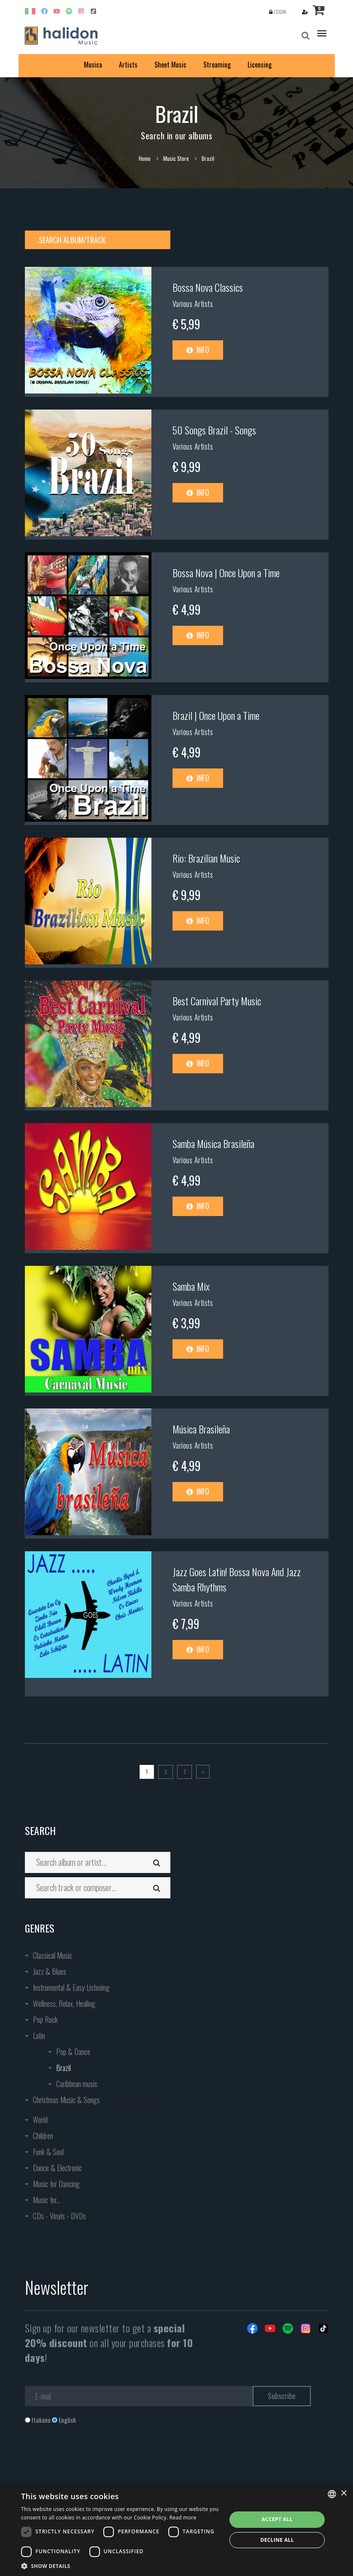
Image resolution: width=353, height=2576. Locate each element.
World (40, 2119)
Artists (128, 65)
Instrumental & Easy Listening (71, 1987)
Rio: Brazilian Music (206, 858)
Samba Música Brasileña (213, 1143)
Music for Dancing (56, 2183)
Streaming (217, 65)
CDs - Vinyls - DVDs (59, 2215)
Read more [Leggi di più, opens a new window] (183, 2517)
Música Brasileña (201, 1428)
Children (43, 2135)
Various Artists (192, 303)
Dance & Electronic (57, 2167)
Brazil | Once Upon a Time (215, 715)
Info (197, 349)
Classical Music (52, 1955)
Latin (39, 2035)
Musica (93, 65)
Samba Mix (191, 1286)
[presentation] (89, 2458)
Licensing (260, 65)
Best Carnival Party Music (216, 1000)
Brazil (63, 2067)
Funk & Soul (48, 2151)
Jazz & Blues (49, 1971)
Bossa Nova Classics (207, 287)
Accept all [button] (277, 2519)
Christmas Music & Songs (66, 2099)
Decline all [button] (277, 2539)
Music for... (46, 2199)
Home (145, 158)
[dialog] (176, 2530)
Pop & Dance (73, 2051)
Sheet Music (170, 65)
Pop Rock (45, 2019)
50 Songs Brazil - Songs (214, 429)
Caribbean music (76, 2083)
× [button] (343, 2493)
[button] (121, 2566)
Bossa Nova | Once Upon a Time (226, 572)
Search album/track (72, 239)
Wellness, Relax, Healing (64, 2003)
